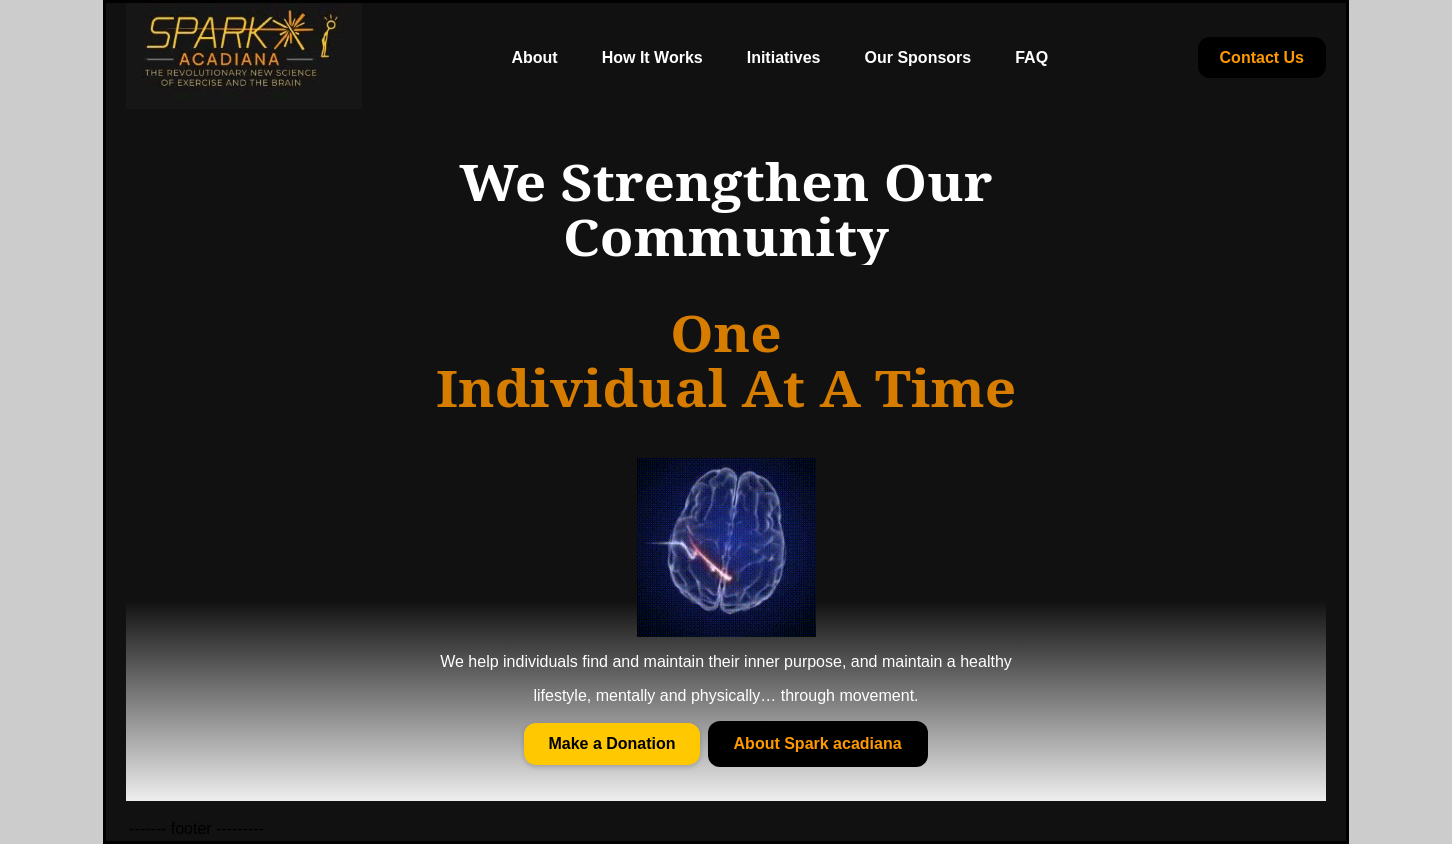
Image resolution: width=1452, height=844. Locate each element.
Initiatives (784, 57)
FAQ (1031, 57)
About (534, 57)
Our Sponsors (918, 57)
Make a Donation (611, 743)
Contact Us (1262, 57)
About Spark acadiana (818, 743)
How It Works (652, 57)
